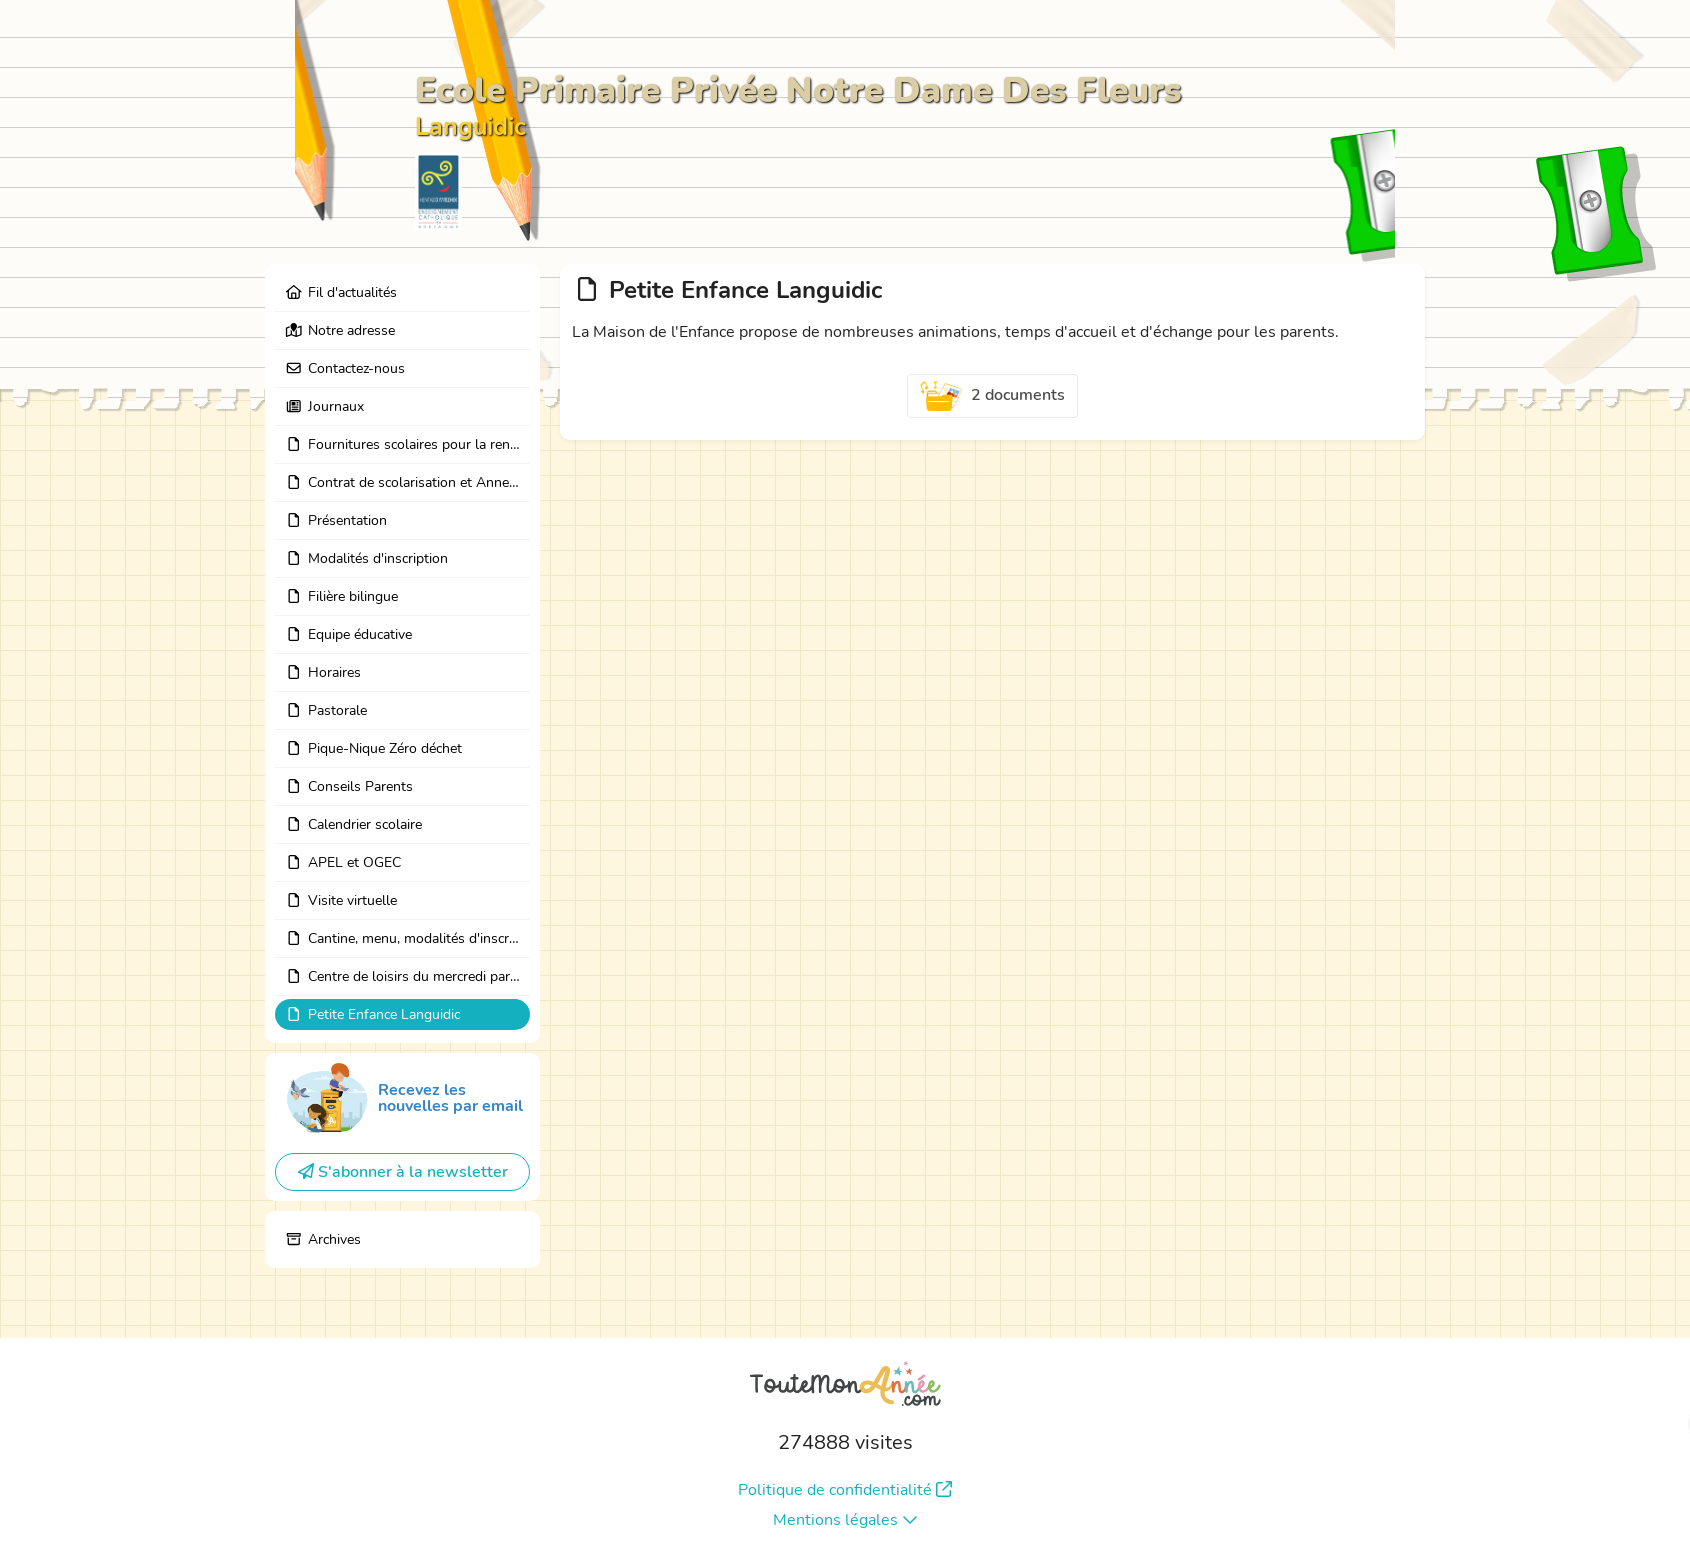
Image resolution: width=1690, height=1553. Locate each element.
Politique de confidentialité (845, 1490)
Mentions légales (845, 1520)
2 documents (993, 396)
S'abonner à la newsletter (403, 1172)
